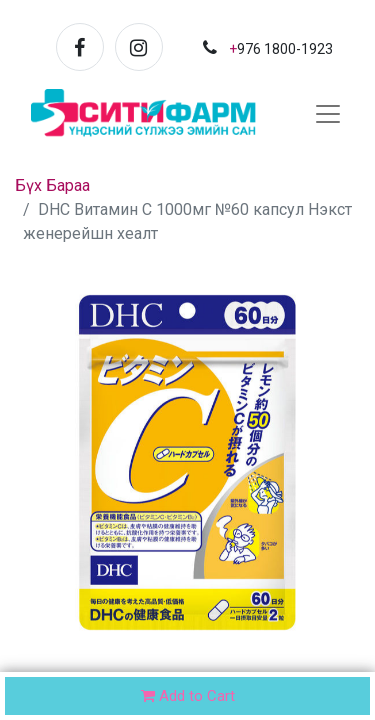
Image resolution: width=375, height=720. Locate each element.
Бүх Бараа (52, 185)
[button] (335, 698)
